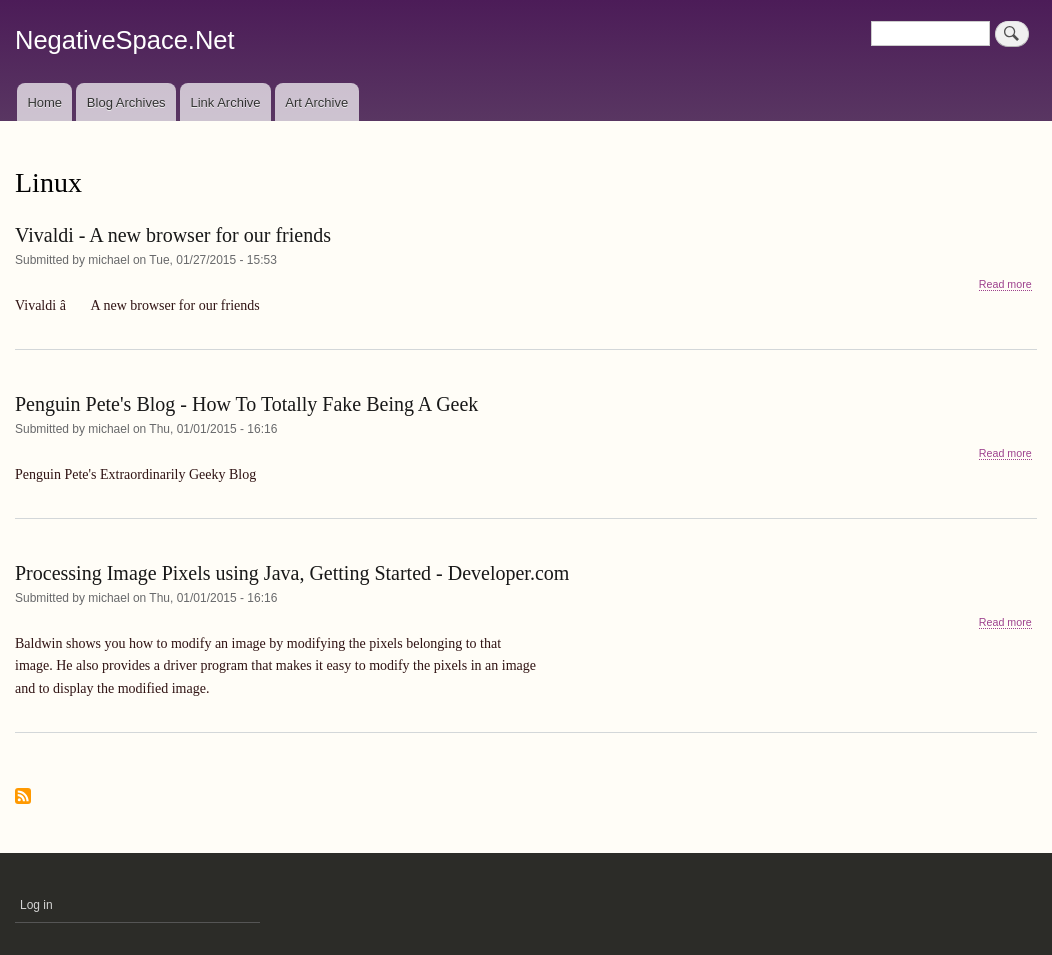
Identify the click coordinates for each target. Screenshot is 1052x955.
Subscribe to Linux (23, 797)
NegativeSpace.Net (125, 40)
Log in (36, 905)
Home (44, 102)
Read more (1005, 284)
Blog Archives (126, 102)
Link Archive (225, 102)
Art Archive (316, 102)
